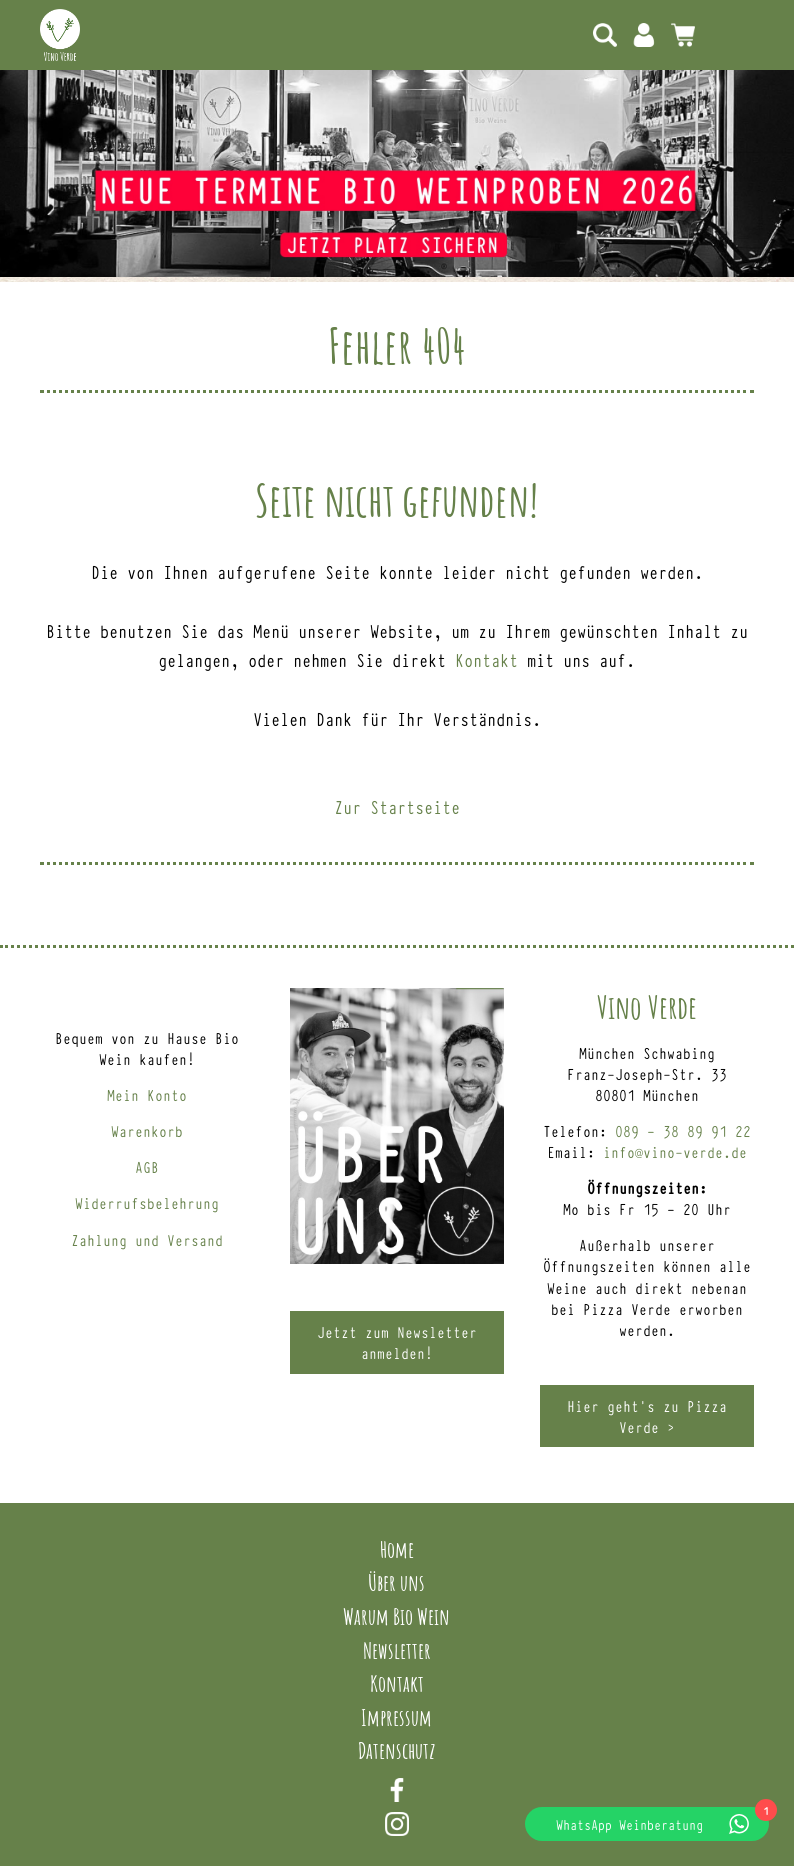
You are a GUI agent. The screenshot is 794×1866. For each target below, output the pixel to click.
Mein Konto (644, 35)
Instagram (397, 1824)
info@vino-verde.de (675, 1151)
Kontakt (486, 659)
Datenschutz (397, 1750)
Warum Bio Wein (396, 1616)
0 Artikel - (683, 35)
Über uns (396, 1582)
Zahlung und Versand (147, 1239)
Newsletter (397, 1650)
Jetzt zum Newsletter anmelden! (397, 1342)
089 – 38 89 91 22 (683, 1130)
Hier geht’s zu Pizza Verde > (647, 1416)
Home (397, 1549)
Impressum (396, 1717)
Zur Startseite (397, 806)
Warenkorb (147, 1130)
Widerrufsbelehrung (147, 1202)
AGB (147, 1166)
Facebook (397, 1790)
